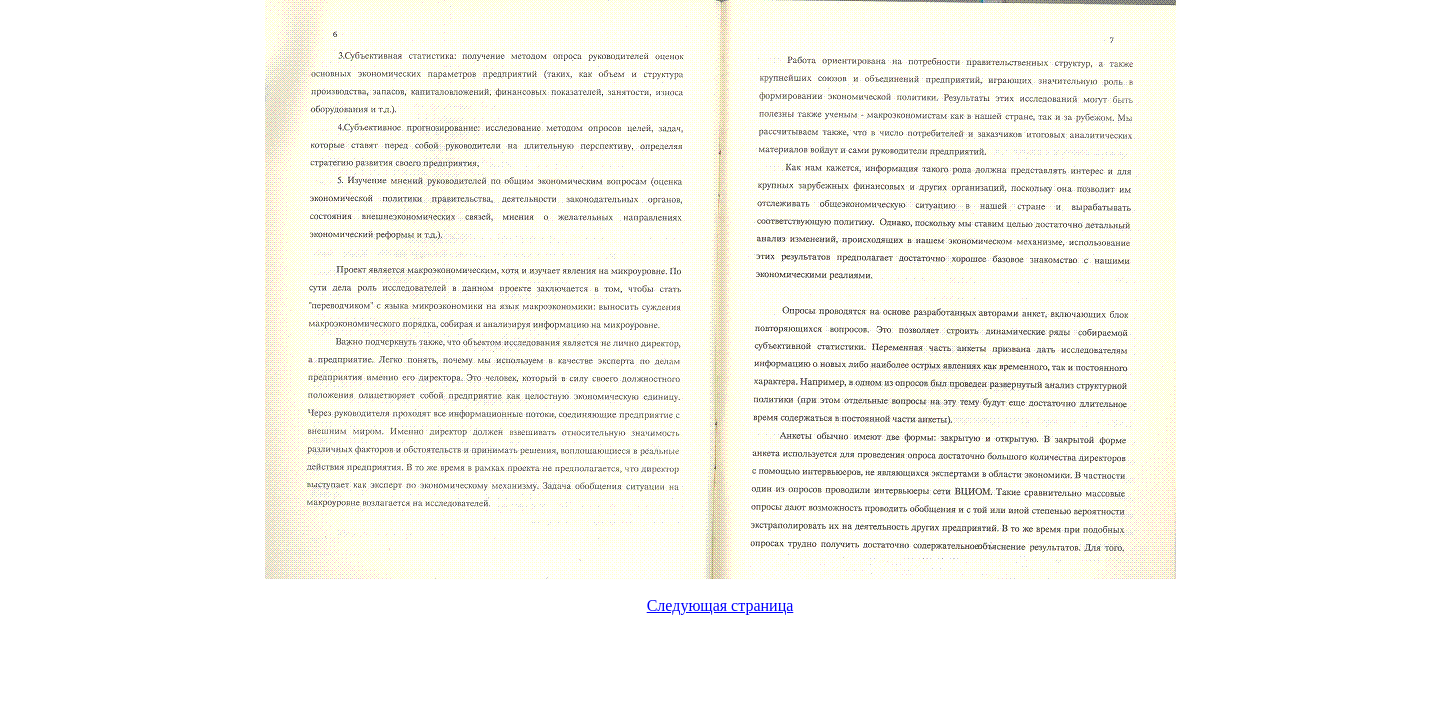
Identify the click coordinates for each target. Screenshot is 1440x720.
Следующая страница (720, 605)
